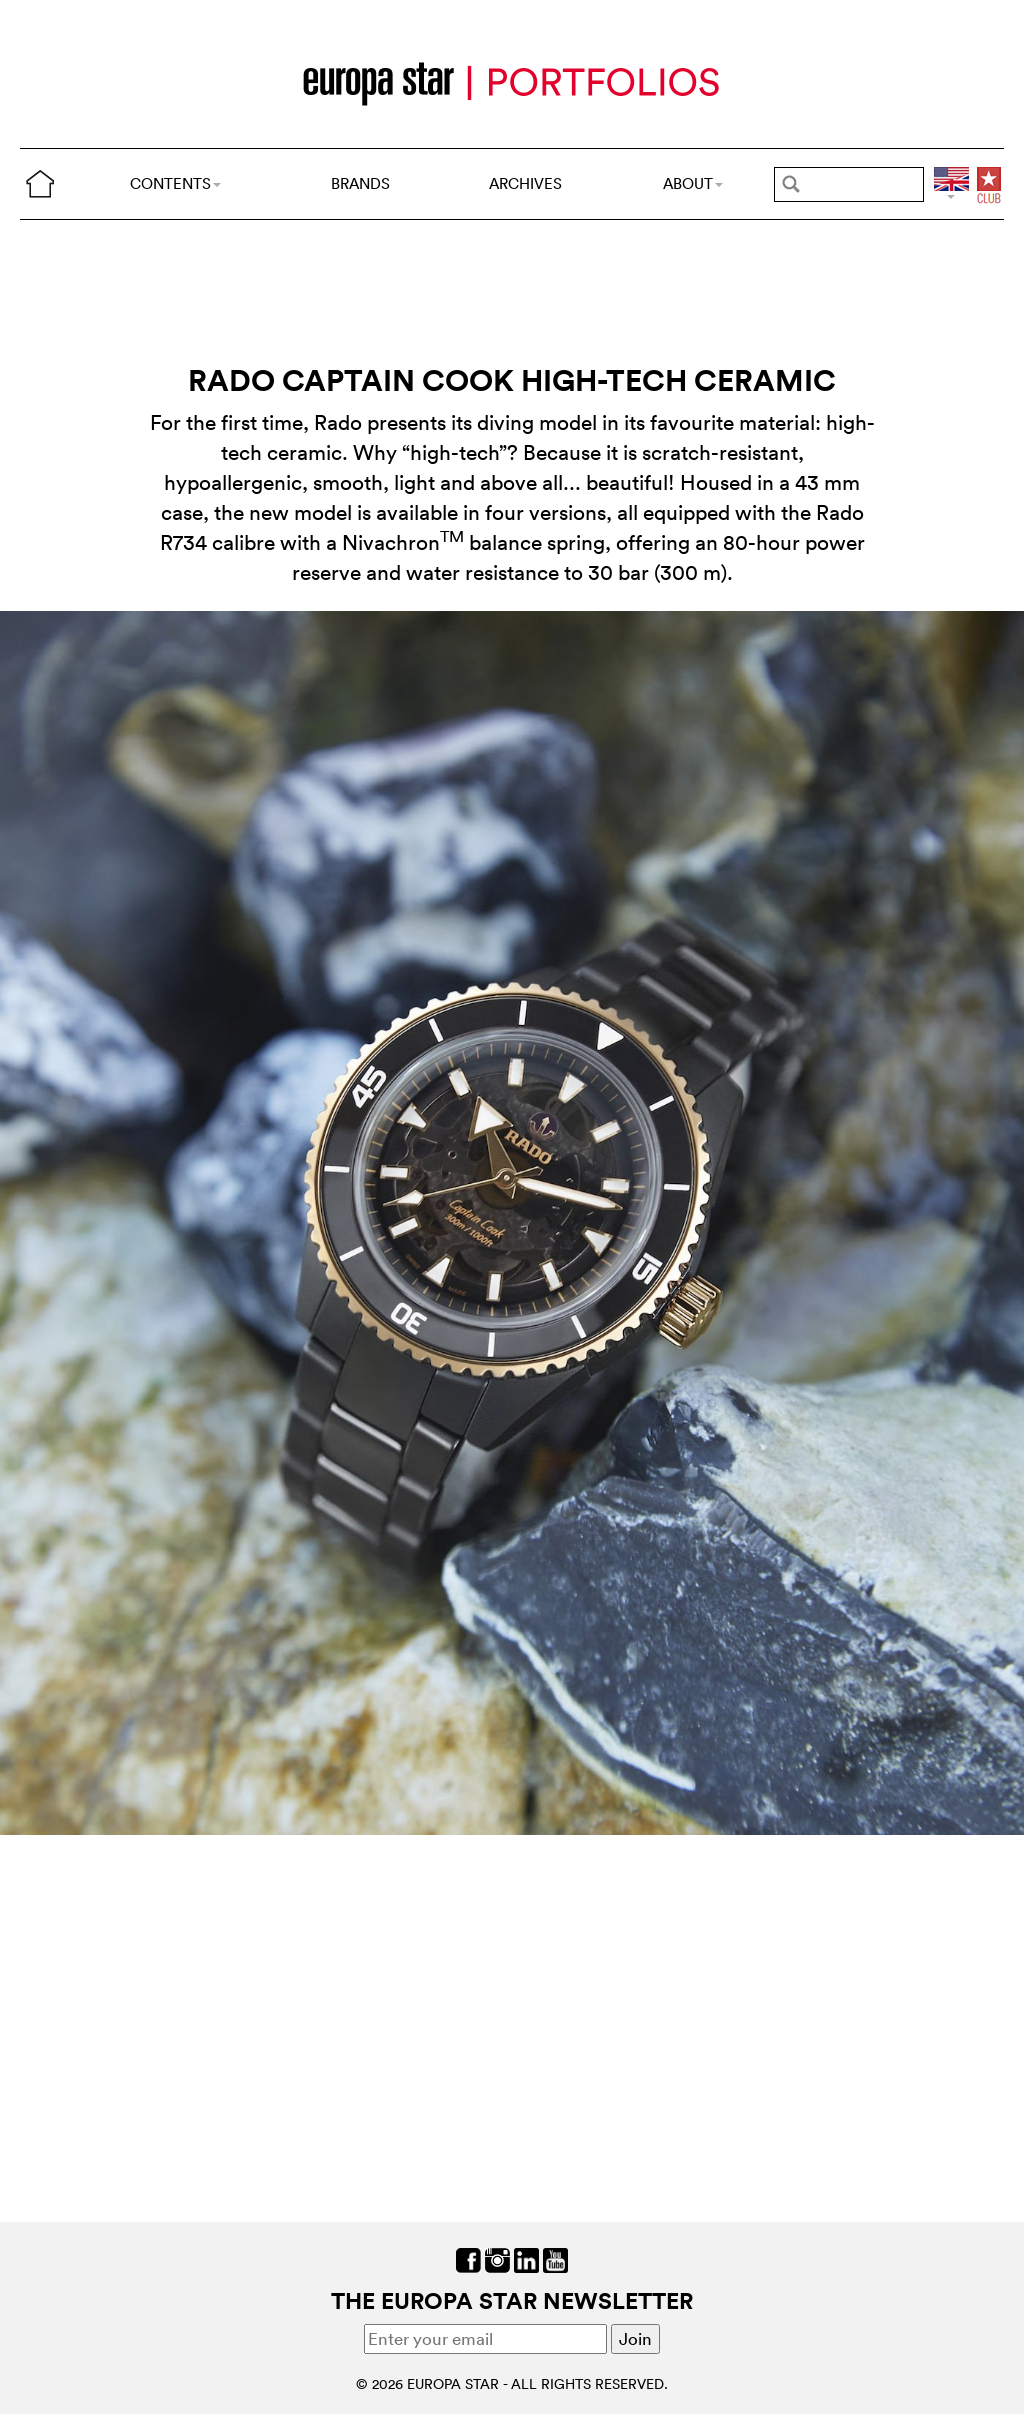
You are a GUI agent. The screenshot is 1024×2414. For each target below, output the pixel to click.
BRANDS (360, 183)
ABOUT (693, 183)
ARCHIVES (525, 183)
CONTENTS (175, 183)
